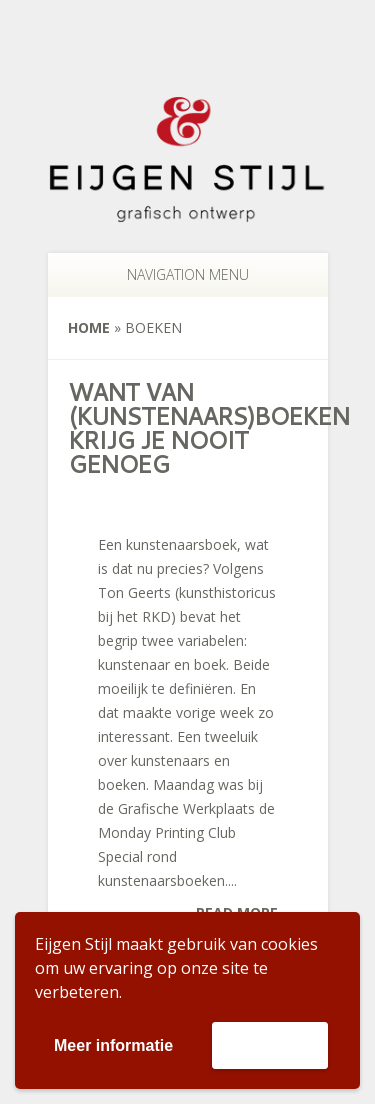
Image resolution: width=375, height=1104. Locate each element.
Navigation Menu (177, 274)
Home (89, 327)
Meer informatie (113, 1045)
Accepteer (269, 1044)
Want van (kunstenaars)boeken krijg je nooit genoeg (208, 428)
